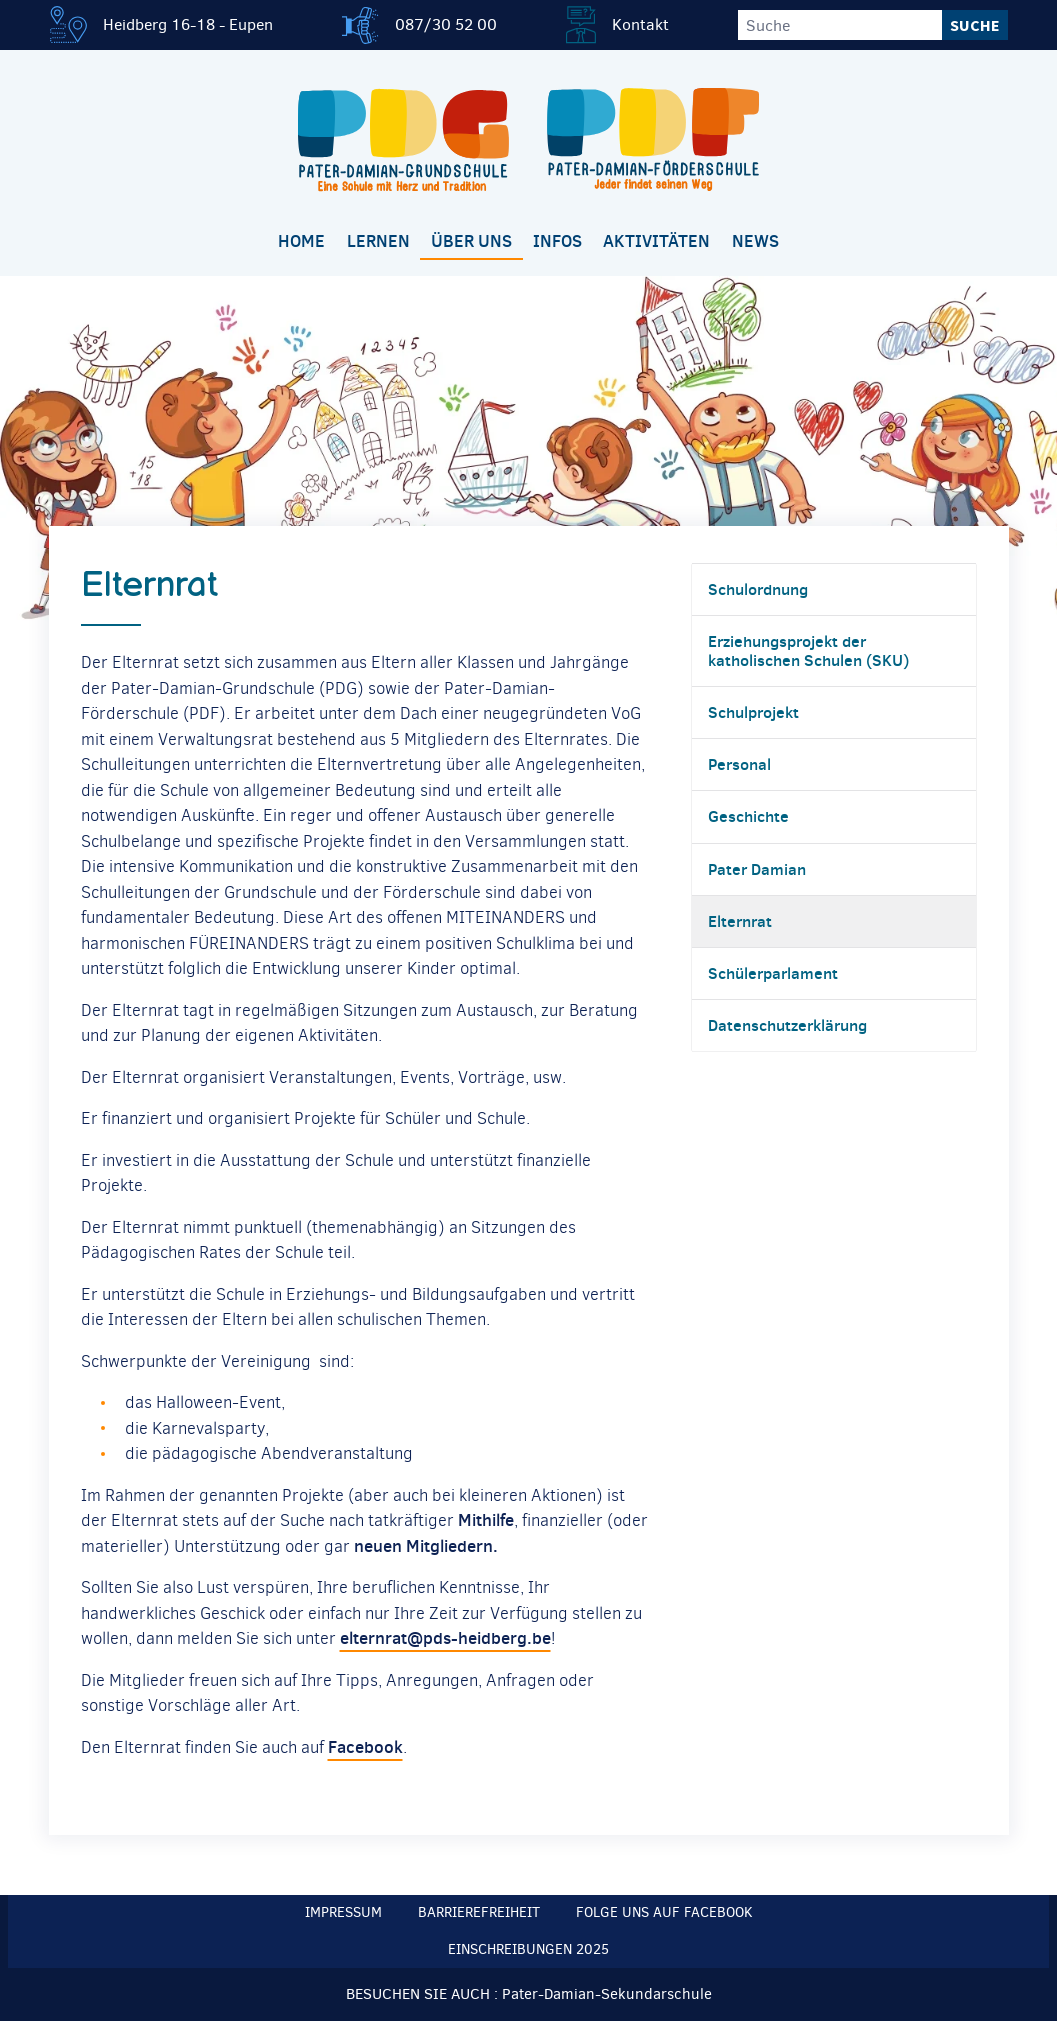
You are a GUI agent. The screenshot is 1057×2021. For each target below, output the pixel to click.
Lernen (378, 241)
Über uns (471, 241)
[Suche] (840, 25)
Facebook (365, 1747)
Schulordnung (758, 589)
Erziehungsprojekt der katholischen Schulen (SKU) (808, 650)
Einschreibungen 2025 (528, 1949)
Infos (557, 241)
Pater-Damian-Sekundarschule (607, 1994)
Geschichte (748, 816)
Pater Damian (757, 869)
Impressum (343, 1912)
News (755, 241)
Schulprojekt (753, 712)
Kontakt (640, 24)
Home (301, 241)
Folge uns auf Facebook (664, 1912)
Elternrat (740, 921)
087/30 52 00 (446, 24)
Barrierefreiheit (479, 1912)
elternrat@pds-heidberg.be (445, 1638)
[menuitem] (302, 242)
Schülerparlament (773, 973)
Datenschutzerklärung (787, 1025)
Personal (739, 764)
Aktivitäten (656, 241)
